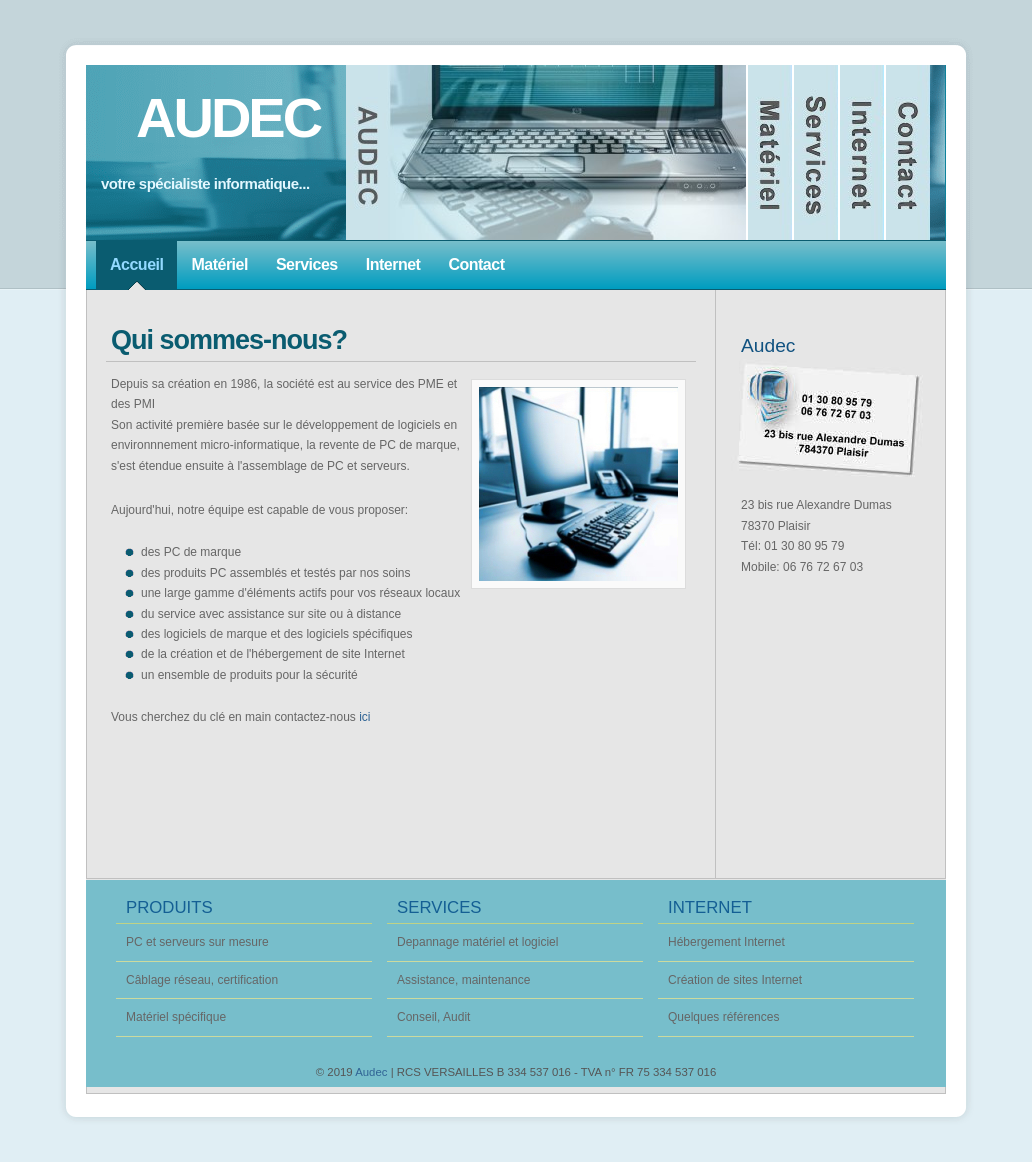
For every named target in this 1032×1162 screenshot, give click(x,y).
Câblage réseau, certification (202, 980)
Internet (863, 152)
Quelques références (723, 1017)
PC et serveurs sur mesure (197, 942)
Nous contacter (908, 152)
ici (364, 717)
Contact (476, 264)
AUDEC (228, 117)
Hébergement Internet (726, 942)
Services (817, 152)
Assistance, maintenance (463, 980)
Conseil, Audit (433, 1017)
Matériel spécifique (176, 1017)
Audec (371, 1072)
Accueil (547, 152)
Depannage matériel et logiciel (477, 942)
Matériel (771, 152)
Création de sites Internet (735, 980)
